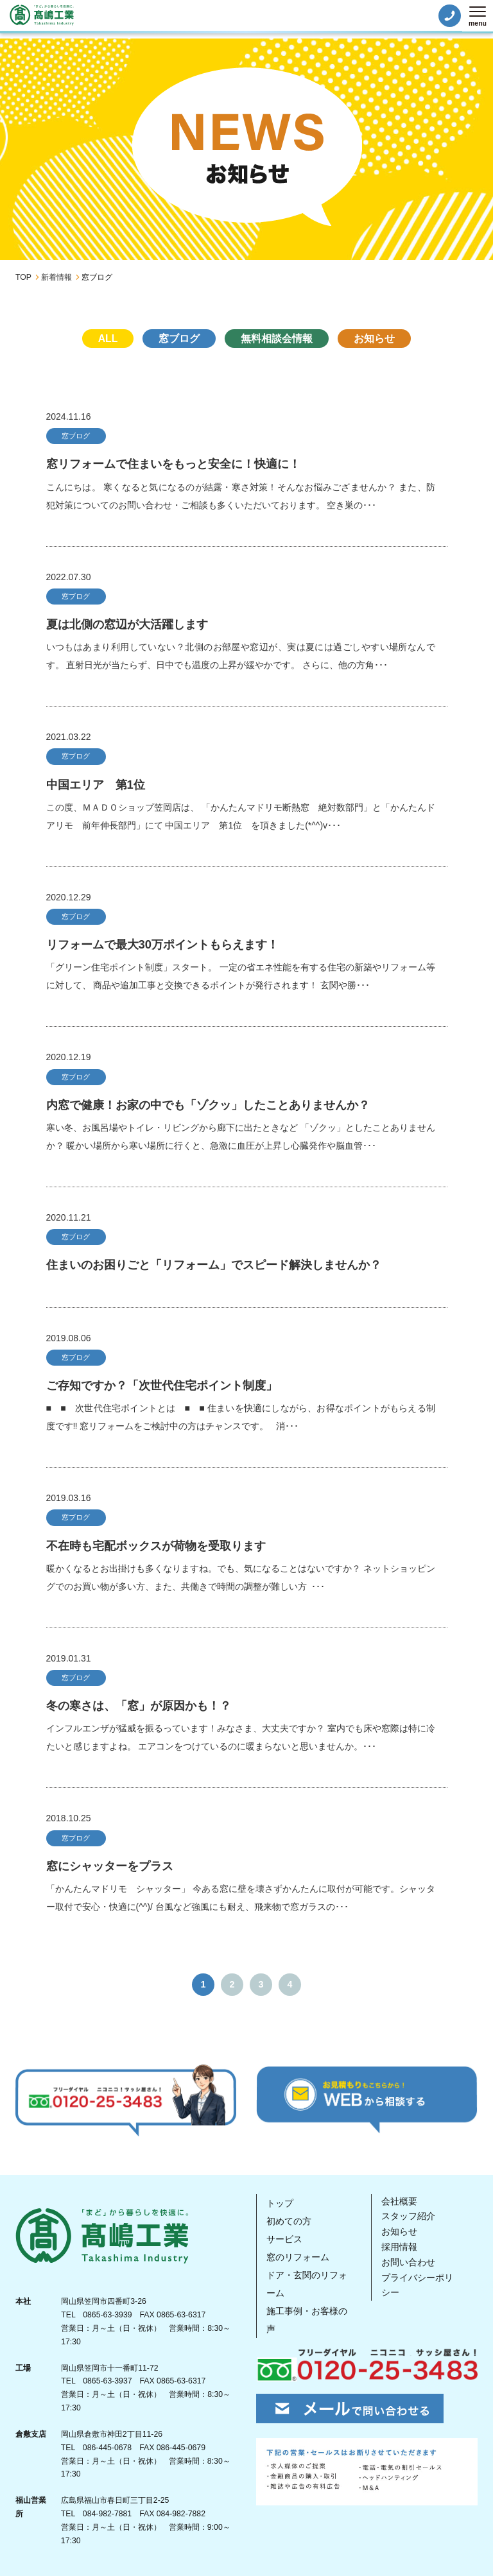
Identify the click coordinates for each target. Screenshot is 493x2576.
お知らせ (374, 338)
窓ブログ (179, 338)
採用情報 (399, 2247)
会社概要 (399, 2201)
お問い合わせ (408, 2262)
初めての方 (288, 2221)
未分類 (246, 366)
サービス (284, 2239)
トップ (279, 2203)
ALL (108, 338)
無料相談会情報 (277, 338)
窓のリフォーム (297, 2257)
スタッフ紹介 (408, 2216)
